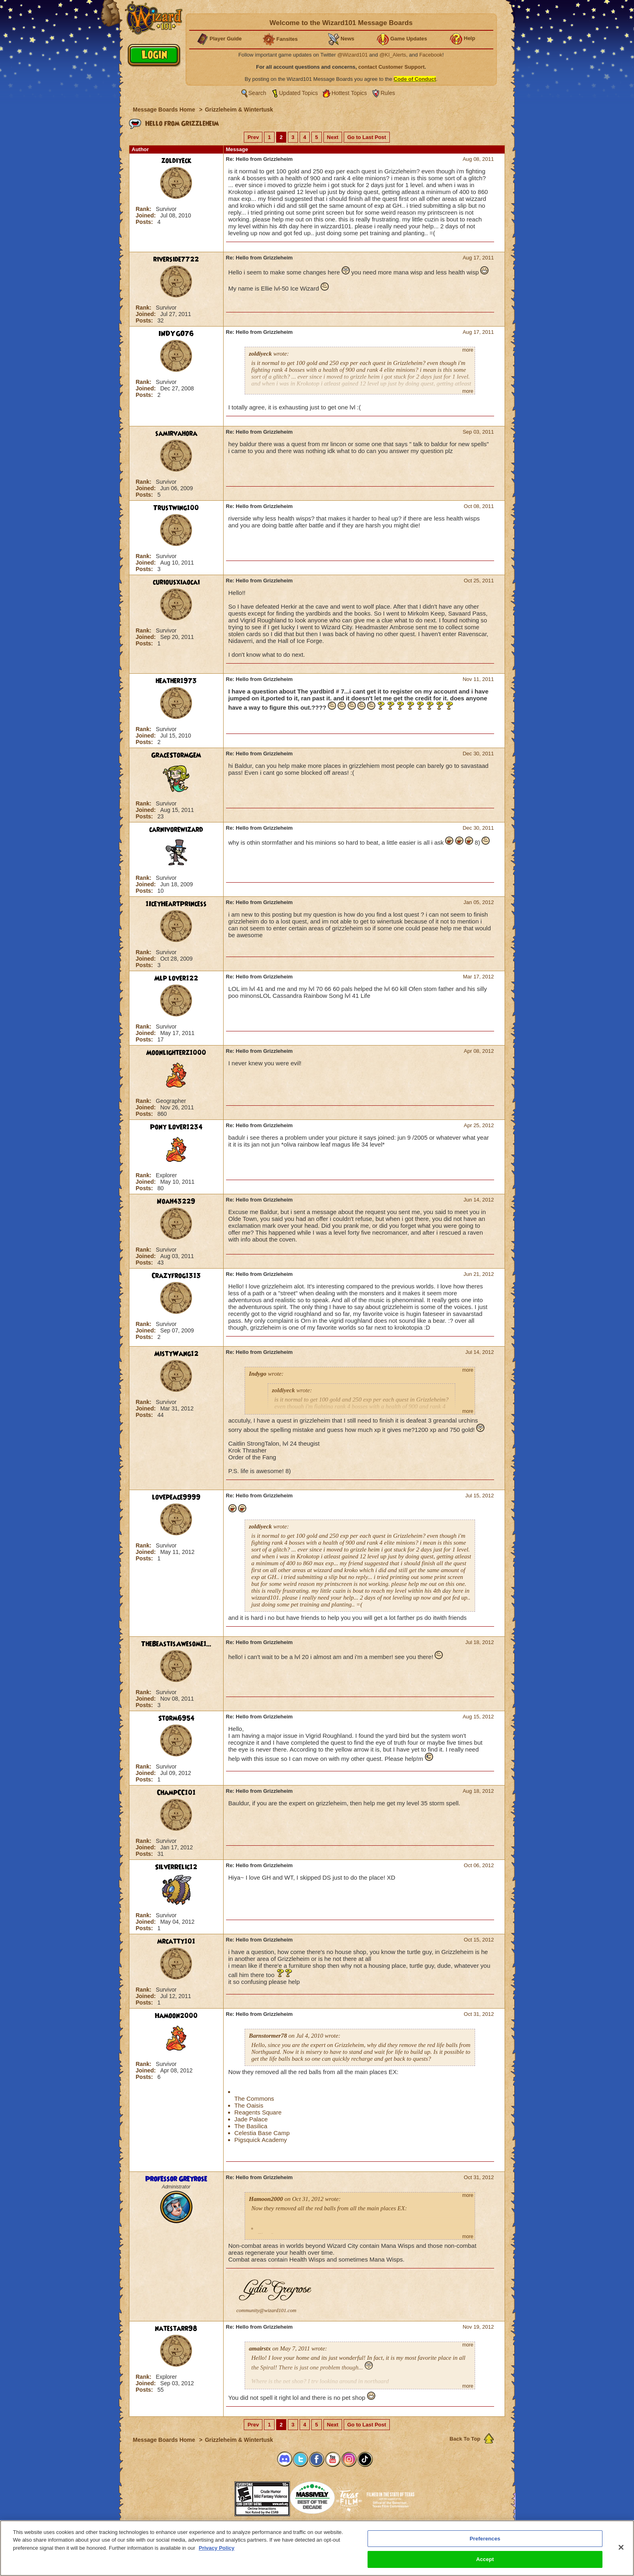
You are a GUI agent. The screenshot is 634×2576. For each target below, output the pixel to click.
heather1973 (176, 681)
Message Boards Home (165, 109)
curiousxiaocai (176, 582)
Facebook (430, 55)
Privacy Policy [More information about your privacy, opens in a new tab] (217, 2548)
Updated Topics (298, 93)
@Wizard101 (352, 55)
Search (257, 93)
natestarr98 (176, 2329)
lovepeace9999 (176, 1497)
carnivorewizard (176, 830)
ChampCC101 (176, 1793)
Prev (253, 137)
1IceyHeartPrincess (176, 904)
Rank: (144, 209)
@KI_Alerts (392, 55)
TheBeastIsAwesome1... (176, 1644)
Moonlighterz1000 (176, 1053)
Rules (387, 93)
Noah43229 (176, 1201)
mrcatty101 (176, 1941)
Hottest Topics (349, 93)
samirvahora (176, 433)
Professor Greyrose (176, 2179)
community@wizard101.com (266, 2310)
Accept (485, 2559)
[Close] (621, 2547)
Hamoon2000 (176, 2016)
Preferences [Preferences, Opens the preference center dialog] (485, 2539)
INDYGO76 (176, 334)
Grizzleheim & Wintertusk (239, 109)
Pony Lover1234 (176, 1127)
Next (332, 137)
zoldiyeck (176, 161)
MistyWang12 (176, 1354)
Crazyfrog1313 (176, 1276)
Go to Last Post (366, 137)
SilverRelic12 (176, 1867)
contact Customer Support (391, 67)
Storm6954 (176, 1718)
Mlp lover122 (176, 978)
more (467, 350)
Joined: (147, 215)
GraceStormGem (176, 755)
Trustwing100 (176, 508)
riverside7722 (176, 259)
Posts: (145, 222)
